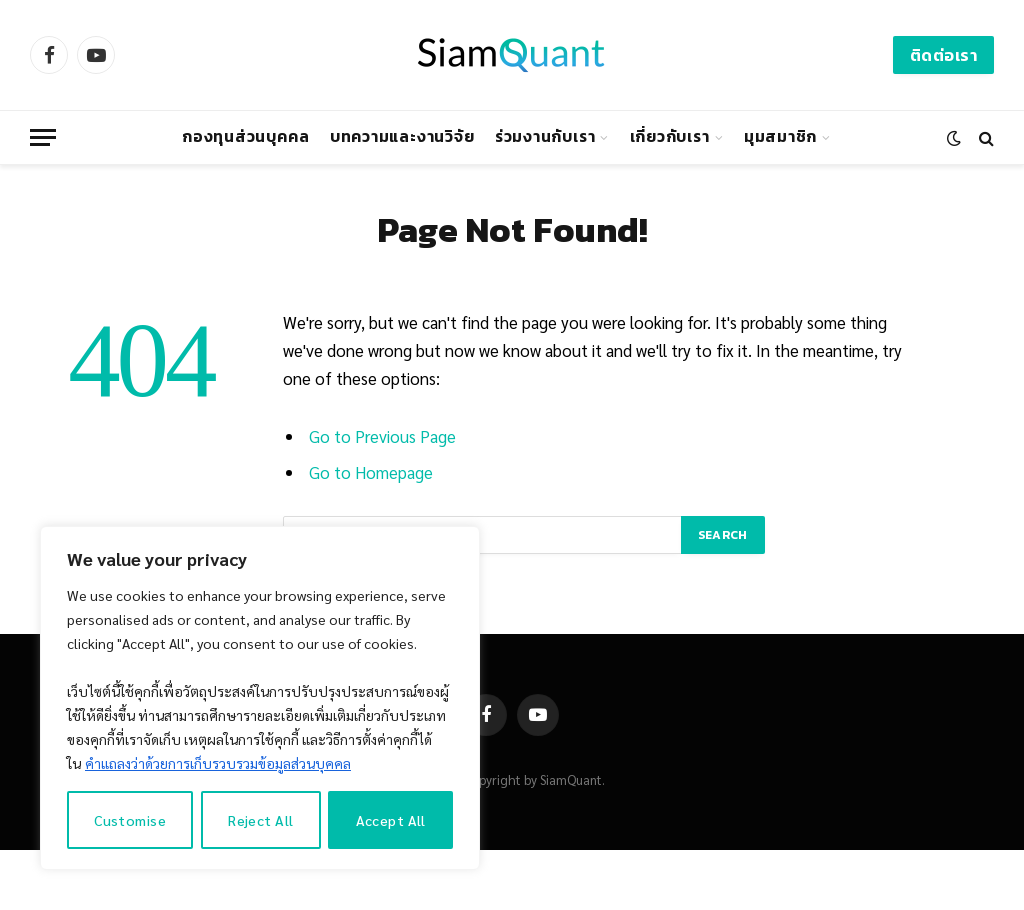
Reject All (260, 820)
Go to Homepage (371, 472)
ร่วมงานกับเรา (545, 136)
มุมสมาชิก (780, 136)
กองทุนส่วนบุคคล (245, 136)
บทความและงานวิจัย (402, 136)
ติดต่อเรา (943, 55)
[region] (260, 698)
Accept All (391, 820)
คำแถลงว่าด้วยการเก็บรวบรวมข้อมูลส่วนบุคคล (218, 763)
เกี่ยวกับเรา (670, 136)
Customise (130, 820)
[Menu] (43, 137)
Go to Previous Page (382, 436)
